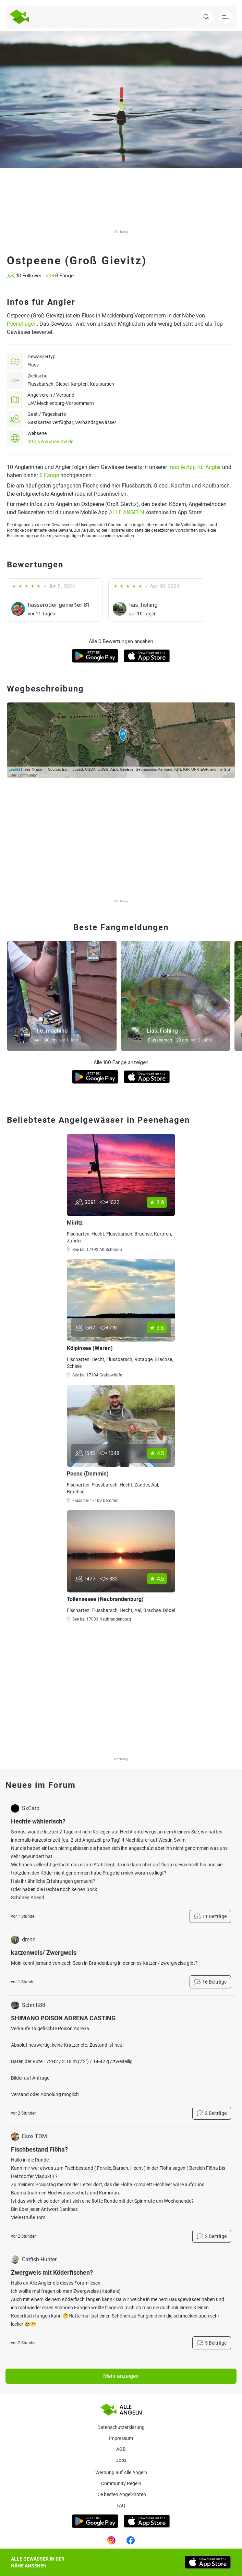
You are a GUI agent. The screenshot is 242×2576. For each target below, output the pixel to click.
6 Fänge (49, 475)
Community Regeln (121, 2483)
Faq (121, 2505)
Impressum (121, 2438)
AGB (121, 2449)
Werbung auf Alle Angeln (121, 2472)
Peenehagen (22, 324)
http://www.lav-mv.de (50, 441)
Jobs (121, 2460)
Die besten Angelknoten (121, 2494)
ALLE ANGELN (126, 512)
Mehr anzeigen (121, 2376)
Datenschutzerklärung (121, 2427)
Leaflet (14, 769)
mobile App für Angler (194, 467)
